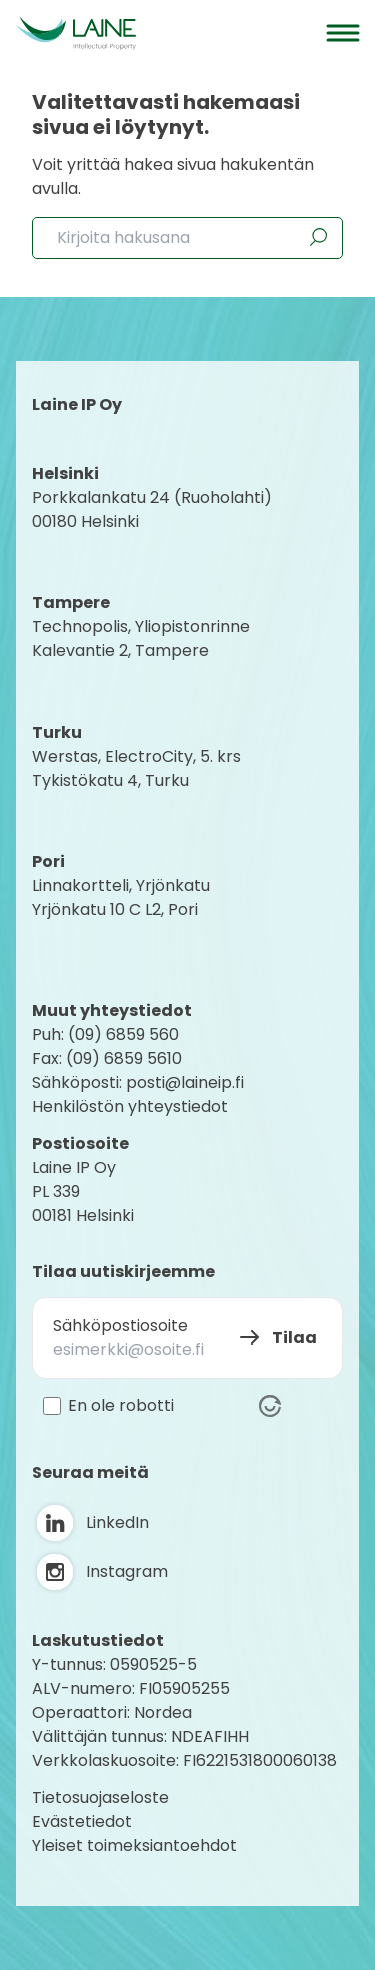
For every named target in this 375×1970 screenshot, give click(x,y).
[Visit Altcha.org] (270, 1406)
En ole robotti (121, 1406)
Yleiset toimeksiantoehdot (134, 1845)
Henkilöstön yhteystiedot (130, 1106)
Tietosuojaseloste (100, 1797)
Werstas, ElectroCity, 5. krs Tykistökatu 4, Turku (138, 768)
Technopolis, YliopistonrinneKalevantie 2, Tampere (141, 638)
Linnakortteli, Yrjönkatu (121, 885)
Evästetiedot (82, 1821)
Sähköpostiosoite (120, 1325)
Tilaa (294, 1337)
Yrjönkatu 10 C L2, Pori (115, 909)
